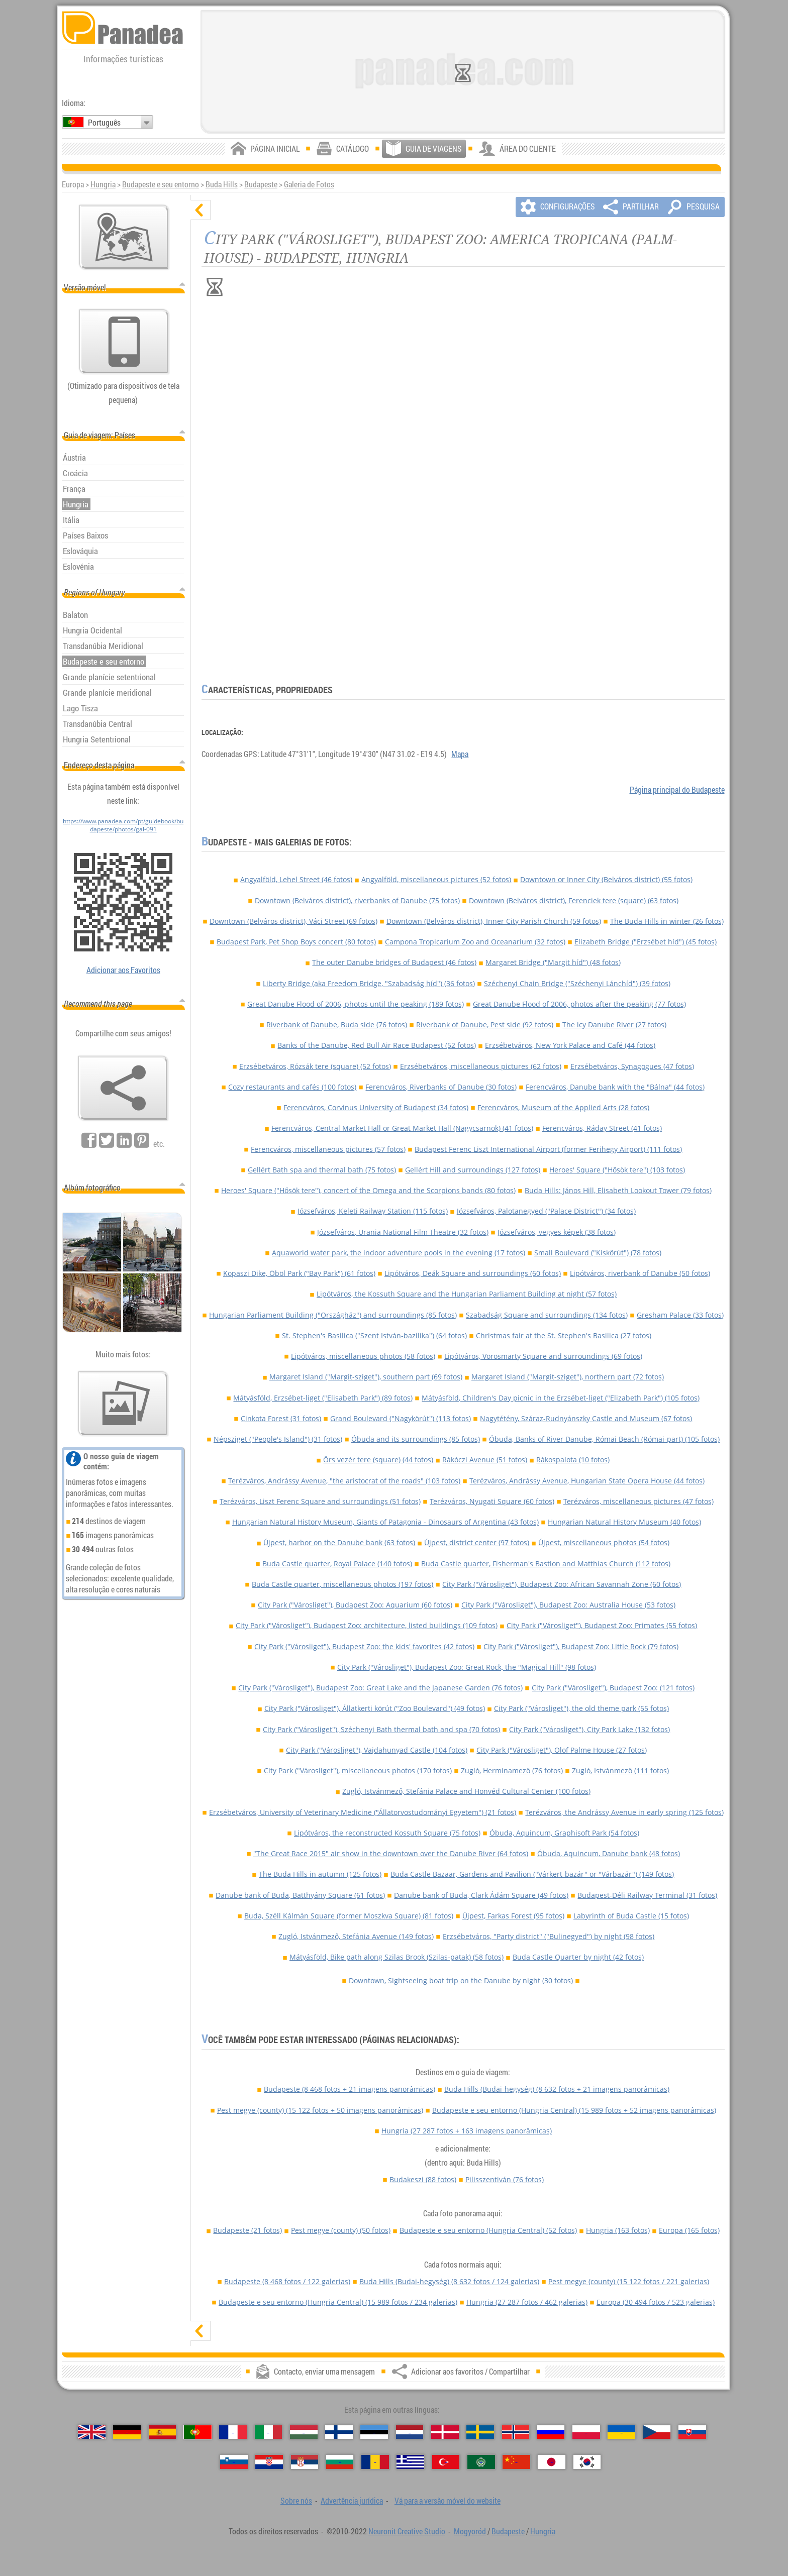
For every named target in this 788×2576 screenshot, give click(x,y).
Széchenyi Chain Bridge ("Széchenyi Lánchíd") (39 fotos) (577, 983)
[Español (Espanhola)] (162, 2432)
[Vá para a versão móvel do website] (124, 341)
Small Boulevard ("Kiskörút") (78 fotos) (597, 1252)
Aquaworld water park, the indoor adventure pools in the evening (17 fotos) (398, 1252)
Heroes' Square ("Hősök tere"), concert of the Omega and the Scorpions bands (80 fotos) (368, 1190)
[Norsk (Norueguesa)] (516, 2432)
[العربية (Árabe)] (481, 2461)
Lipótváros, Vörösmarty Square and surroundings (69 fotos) (543, 1356)
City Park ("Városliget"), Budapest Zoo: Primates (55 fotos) (602, 1625)
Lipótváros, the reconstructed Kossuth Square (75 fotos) (387, 1833)
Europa (689, 2230)
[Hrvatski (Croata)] (269, 2461)
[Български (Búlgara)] (340, 2461)
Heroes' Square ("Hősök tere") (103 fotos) (617, 1169)
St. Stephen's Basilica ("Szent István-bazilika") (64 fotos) (374, 1335)
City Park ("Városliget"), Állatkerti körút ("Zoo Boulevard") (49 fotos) (374, 1708)
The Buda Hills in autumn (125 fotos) (320, 1874)
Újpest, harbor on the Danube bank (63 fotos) (339, 1542)
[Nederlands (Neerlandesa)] (410, 2432)
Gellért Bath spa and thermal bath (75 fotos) (322, 1169)
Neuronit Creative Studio (406, 2531)
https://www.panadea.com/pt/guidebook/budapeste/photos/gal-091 (123, 825)
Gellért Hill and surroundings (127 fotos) (472, 1169)
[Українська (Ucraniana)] (621, 2432)
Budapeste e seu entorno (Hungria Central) (574, 2110)
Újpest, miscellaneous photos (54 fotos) (603, 1542)
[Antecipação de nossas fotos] (123, 1403)
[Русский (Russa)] (551, 2432)
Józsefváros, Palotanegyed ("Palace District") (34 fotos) (546, 1211)
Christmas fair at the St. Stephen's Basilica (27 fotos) (563, 1335)
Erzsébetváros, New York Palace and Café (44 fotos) (570, 1045)
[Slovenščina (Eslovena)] (234, 2461)
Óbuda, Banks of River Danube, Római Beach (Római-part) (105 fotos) (604, 1439)
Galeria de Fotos (309, 184)
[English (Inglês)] (91, 2432)
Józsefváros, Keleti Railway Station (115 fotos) (373, 1211)
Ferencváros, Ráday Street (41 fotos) (602, 1128)
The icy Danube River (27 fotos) (614, 1024)
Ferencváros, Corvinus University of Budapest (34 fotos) (375, 1107)
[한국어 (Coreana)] (587, 2461)
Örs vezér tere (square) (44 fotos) (378, 1459)
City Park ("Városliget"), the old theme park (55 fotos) (581, 1708)
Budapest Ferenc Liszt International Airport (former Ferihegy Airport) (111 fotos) (548, 1149)
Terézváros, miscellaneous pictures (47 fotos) (638, 1501)
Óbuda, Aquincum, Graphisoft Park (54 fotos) (564, 1833)
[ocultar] (200, 210)
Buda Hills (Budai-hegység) (556, 2089)
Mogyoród (470, 2531)
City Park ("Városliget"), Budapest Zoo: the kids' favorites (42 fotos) (364, 1646)
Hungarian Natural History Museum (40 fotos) (624, 1522)
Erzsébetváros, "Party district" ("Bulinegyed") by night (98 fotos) (548, 1936)
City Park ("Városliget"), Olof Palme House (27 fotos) (561, 1750)
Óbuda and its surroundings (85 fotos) (415, 1439)
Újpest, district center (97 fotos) (476, 1542)
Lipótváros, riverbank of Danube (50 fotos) (640, 1273)
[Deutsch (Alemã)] (127, 2432)
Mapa (459, 754)
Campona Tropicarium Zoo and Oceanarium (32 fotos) (475, 941)
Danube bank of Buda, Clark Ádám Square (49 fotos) (481, 1895)
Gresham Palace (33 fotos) (680, 1315)
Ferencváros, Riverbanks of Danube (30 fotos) (441, 1087)
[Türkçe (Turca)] (446, 2461)
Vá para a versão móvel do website (448, 2500)
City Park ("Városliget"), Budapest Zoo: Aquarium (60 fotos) (355, 1604)
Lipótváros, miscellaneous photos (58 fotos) (363, 1356)
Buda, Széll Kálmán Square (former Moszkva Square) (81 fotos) (348, 1915)
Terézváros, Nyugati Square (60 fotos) (492, 1501)
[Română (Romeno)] (375, 2461)
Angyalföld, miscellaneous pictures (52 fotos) (436, 879)
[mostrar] (200, 2331)
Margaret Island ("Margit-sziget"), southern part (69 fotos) (365, 1376)
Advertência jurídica (352, 2500)
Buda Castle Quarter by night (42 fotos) (578, 1957)
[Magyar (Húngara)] (303, 2432)
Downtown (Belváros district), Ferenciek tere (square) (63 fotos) (573, 900)
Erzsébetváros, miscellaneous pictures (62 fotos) (480, 1066)
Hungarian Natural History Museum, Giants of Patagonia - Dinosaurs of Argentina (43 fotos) (385, 1522)
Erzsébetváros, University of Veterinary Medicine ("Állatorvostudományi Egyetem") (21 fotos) (362, 1812)
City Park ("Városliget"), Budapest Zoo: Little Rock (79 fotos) (580, 1646)
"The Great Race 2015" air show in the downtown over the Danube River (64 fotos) (390, 1853)
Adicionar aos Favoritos (123, 970)
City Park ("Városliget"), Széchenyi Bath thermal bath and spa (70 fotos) (381, 1729)
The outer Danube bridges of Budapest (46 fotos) (394, 962)
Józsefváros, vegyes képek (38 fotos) (557, 1232)
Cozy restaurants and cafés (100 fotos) (292, 1087)
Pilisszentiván (504, 2179)
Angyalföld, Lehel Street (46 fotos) (296, 879)
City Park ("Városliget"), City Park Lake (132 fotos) (589, 1729)
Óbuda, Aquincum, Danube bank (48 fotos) (608, 1853)
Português (104, 122)
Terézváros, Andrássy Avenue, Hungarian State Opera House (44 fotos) (587, 1480)
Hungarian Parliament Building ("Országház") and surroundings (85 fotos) (333, 1315)
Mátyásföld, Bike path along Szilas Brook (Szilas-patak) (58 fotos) (396, 1957)
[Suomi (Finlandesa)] (339, 2432)
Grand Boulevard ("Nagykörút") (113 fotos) (400, 1418)
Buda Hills (222, 184)
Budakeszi (422, 2179)
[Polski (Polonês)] (586, 2432)
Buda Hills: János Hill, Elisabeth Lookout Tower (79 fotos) (618, 1190)
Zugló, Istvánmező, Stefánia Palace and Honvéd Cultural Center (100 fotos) (466, 1791)
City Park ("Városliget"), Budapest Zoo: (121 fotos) (613, 1687)
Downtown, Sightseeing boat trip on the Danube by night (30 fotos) (461, 1980)
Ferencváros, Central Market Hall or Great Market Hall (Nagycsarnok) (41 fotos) (402, 1128)
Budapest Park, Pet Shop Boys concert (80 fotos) (296, 941)
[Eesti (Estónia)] (374, 2432)
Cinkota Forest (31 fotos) (281, 1418)
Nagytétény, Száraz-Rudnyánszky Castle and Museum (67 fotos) (586, 1418)
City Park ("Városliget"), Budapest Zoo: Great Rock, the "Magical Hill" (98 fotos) (466, 1667)
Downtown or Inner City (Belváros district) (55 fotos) (606, 879)
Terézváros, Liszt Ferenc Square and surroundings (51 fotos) (320, 1501)
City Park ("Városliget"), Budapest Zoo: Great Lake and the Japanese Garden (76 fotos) (380, 1687)
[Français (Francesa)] (233, 2432)
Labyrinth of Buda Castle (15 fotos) (631, 1915)
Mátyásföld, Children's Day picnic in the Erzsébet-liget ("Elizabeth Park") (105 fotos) (561, 1398)
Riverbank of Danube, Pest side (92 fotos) (484, 1024)
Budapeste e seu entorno (160, 184)
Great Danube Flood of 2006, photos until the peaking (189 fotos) (355, 1004)
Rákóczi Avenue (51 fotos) (484, 1459)
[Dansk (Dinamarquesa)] (445, 2432)
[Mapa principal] (124, 237)
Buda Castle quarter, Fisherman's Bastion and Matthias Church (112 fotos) (545, 1563)
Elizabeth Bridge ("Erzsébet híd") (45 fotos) (645, 941)
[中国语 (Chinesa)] (516, 2461)
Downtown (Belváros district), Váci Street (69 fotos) (293, 921)
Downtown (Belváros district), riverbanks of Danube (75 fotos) (357, 900)
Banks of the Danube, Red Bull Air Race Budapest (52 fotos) (376, 1045)
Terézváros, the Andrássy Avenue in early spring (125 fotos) (624, 1812)
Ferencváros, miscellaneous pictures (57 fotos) (328, 1149)
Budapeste (260, 184)
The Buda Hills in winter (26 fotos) (667, 921)
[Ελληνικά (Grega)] (410, 2461)
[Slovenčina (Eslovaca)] (692, 2432)
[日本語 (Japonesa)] (551, 2461)
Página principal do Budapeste (677, 789)
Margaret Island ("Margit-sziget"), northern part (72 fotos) (567, 1376)
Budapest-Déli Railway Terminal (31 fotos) (647, 1895)
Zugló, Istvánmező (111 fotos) (620, 1770)
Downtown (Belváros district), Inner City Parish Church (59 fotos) (493, 921)
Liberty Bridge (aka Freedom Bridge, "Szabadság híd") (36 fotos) (369, 983)
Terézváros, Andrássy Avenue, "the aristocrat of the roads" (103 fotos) (344, 1480)
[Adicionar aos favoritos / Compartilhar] (123, 1088)
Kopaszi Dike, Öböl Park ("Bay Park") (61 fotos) (299, 1273)
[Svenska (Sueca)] (480, 2432)
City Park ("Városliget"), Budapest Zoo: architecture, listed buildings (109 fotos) (367, 1625)
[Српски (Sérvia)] (304, 2461)
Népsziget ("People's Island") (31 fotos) (278, 1439)
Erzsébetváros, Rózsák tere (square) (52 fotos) (315, 1066)
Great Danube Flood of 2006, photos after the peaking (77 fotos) (579, 1004)
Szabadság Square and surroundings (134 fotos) (547, 1315)
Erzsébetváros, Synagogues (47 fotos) (632, 1066)
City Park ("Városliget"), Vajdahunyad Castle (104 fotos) (376, 1750)
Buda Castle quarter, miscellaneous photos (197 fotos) (342, 1584)
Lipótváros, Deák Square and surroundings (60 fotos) (472, 1273)
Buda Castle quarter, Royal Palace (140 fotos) (337, 1563)
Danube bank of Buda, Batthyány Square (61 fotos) (300, 1895)
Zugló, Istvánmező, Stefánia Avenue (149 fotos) (356, 1936)
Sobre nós (296, 2500)
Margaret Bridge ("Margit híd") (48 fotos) (553, 962)
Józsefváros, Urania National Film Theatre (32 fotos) (402, 1232)
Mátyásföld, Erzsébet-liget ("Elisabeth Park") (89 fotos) (323, 1398)
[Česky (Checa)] (657, 2432)
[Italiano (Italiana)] (268, 2432)
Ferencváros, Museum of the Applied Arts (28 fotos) (563, 1107)
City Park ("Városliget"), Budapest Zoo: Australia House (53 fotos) (568, 1604)
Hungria (103, 184)
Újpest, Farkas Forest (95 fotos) (513, 1915)
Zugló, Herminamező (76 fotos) (512, 1770)
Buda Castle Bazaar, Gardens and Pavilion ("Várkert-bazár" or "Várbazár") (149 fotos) (532, 1874)
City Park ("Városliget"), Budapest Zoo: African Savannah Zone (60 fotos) (561, 1584)
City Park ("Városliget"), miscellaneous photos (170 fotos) (358, 1770)
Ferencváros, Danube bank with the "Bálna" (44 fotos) (615, 1087)
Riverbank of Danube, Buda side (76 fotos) (336, 1024)
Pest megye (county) (320, 2110)
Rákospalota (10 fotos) (573, 1459)
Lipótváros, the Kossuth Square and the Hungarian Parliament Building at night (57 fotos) (467, 1294)
